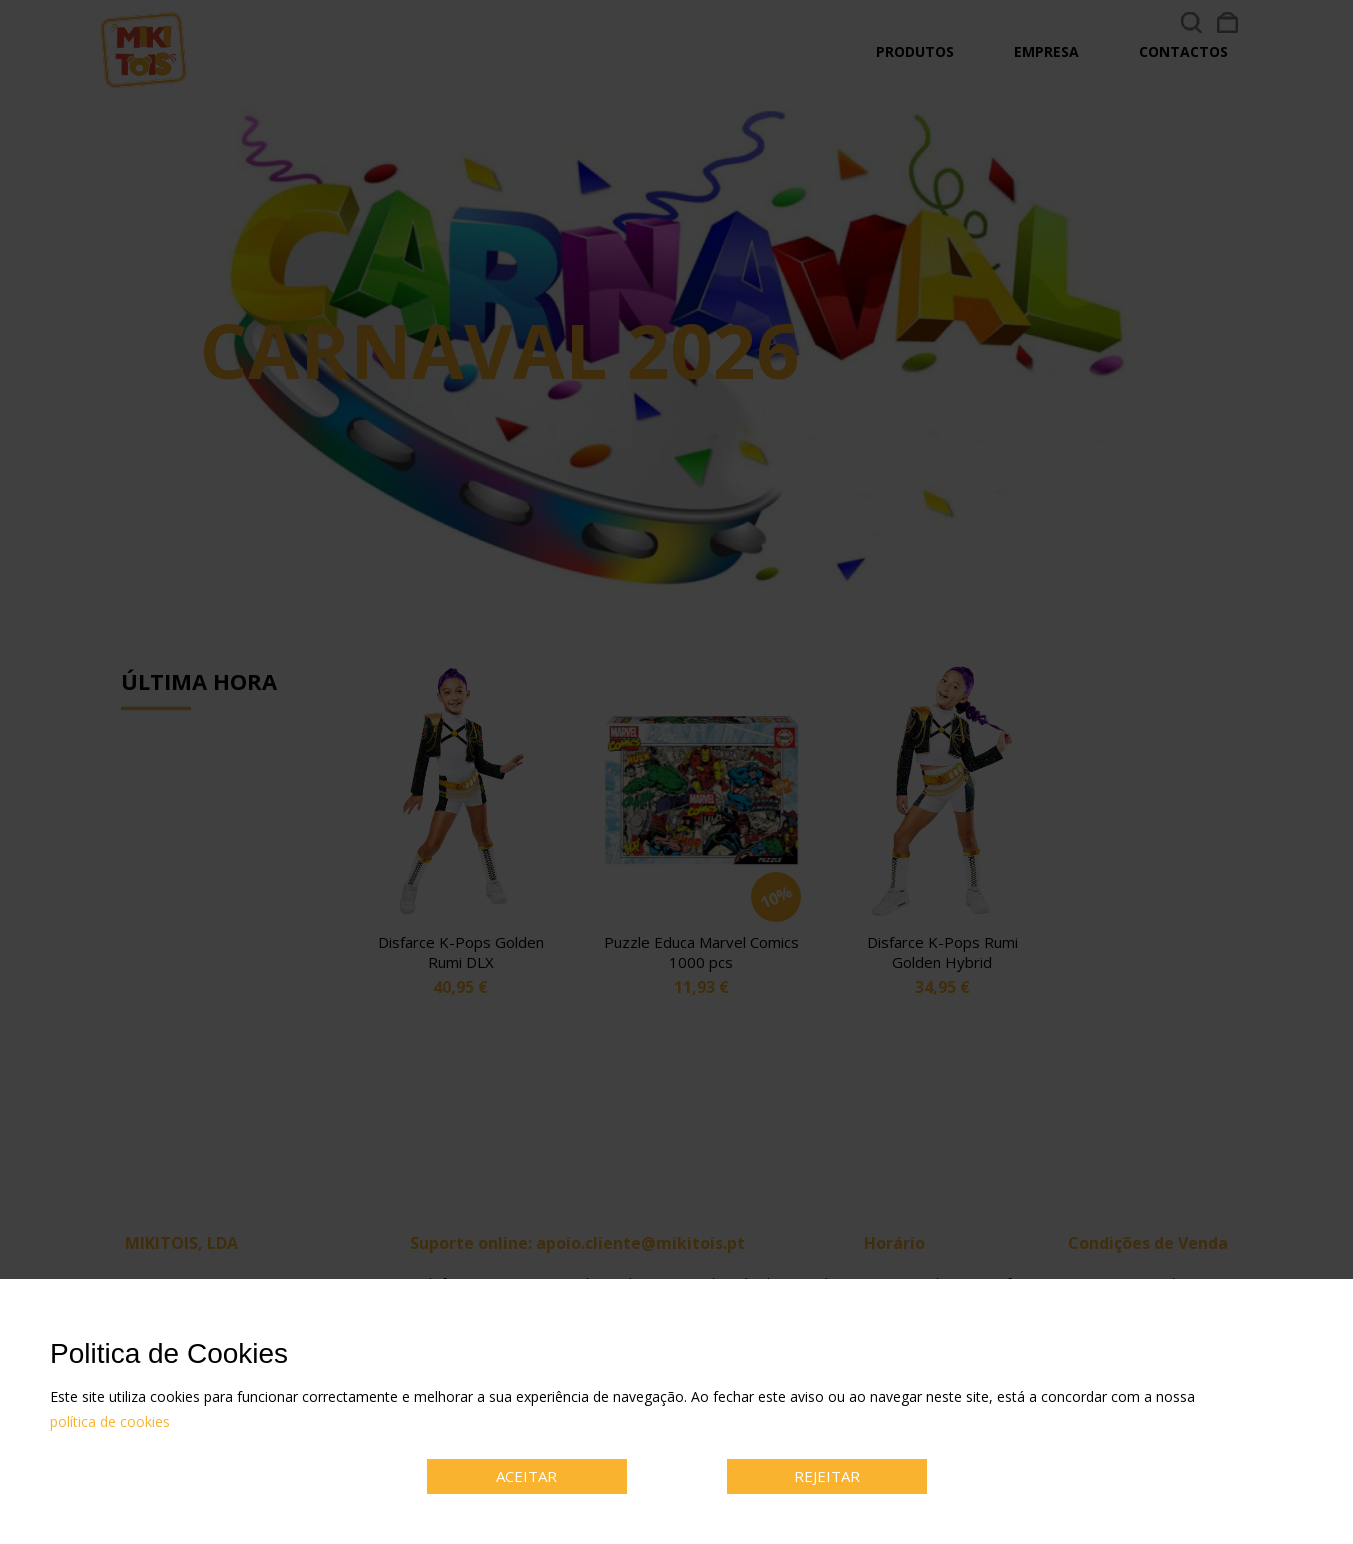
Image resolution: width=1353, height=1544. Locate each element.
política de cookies (110, 1421)
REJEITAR (827, 1476)
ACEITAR (526, 1476)
